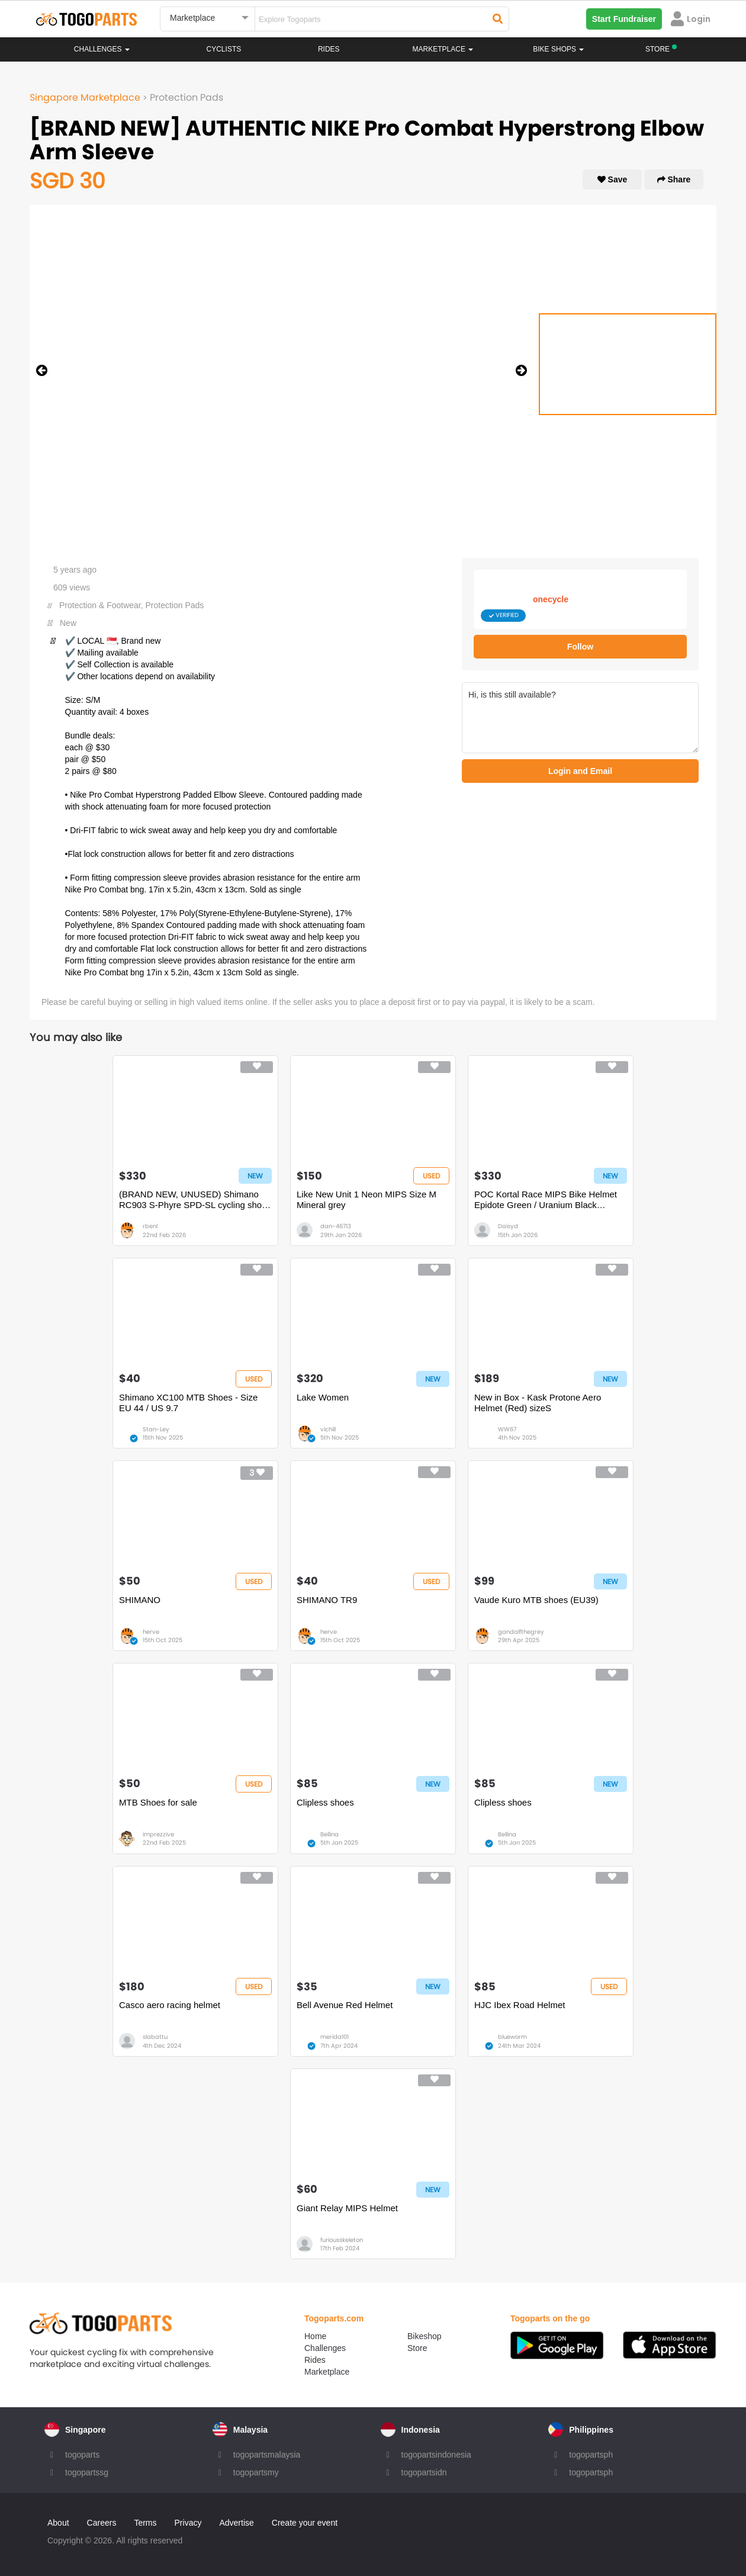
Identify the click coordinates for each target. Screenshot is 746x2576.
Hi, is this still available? (580, 717)
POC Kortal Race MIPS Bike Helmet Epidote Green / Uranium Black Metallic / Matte (545, 1199)
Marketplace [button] (443, 49)
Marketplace (326, 2371)
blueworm (512, 2036)
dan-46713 (335, 1226)
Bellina (329, 1834)
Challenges (102, 49)
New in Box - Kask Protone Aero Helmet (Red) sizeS (537, 1402)
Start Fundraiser (624, 19)
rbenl (150, 1226)
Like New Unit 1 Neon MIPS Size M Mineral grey (366, 1199)
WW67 (507, 1429)
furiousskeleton (341, 2239)
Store (417, 2348)
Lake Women (323, 1397)
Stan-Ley (156, 1429)
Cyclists (224, 49)
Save (612, 179)
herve (151, 1631)
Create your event (304, 2522)
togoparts (82, 2454)
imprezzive (158, 1834)
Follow (580, 646)
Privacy (188, 2522)
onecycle (550, 599)
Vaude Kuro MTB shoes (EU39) (536, 1600)
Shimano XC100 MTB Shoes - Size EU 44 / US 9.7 (188, 1402)
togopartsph (591, 2454)
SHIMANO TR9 (327, 1600)
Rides (329, 49)
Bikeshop (424, 2336)
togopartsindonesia (436, 2454)
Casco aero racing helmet (169, 2005)
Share (674, 179)
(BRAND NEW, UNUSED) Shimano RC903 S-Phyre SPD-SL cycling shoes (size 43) (195, 1199)
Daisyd (508, 1226)
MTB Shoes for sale (158, 1802)
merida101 (334, 2036)
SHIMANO (139, 1600)
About (58, 2522)
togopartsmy (256, 2472)
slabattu (155, 2036)
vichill (328, 1429)
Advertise (236, 2522)
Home (315, 2336)
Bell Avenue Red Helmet (345, 2005)
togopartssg (86, 2472)
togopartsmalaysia (267, 2454)
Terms (145, 2522)
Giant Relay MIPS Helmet (347, 2208)
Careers (102, 2522)
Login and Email (580, 771)
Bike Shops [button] (558, 49)
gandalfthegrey (521, 1631)
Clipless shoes (325, 1802)
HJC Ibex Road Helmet (519, 2005)
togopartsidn (424, 2472)
